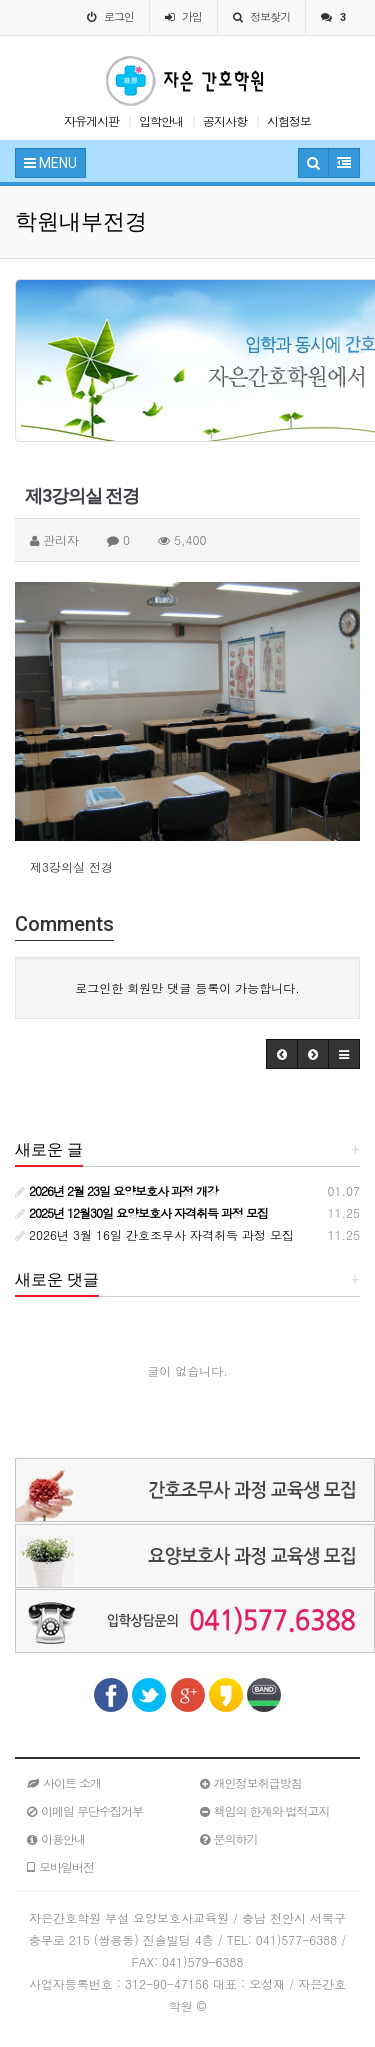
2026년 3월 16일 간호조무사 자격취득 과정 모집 (154, 1234)
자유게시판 (91, 120)
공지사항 (225, 120)
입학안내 (161, 120)
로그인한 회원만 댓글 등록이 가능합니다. (187, 987)
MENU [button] (50, 163)
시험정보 (289, 120)
